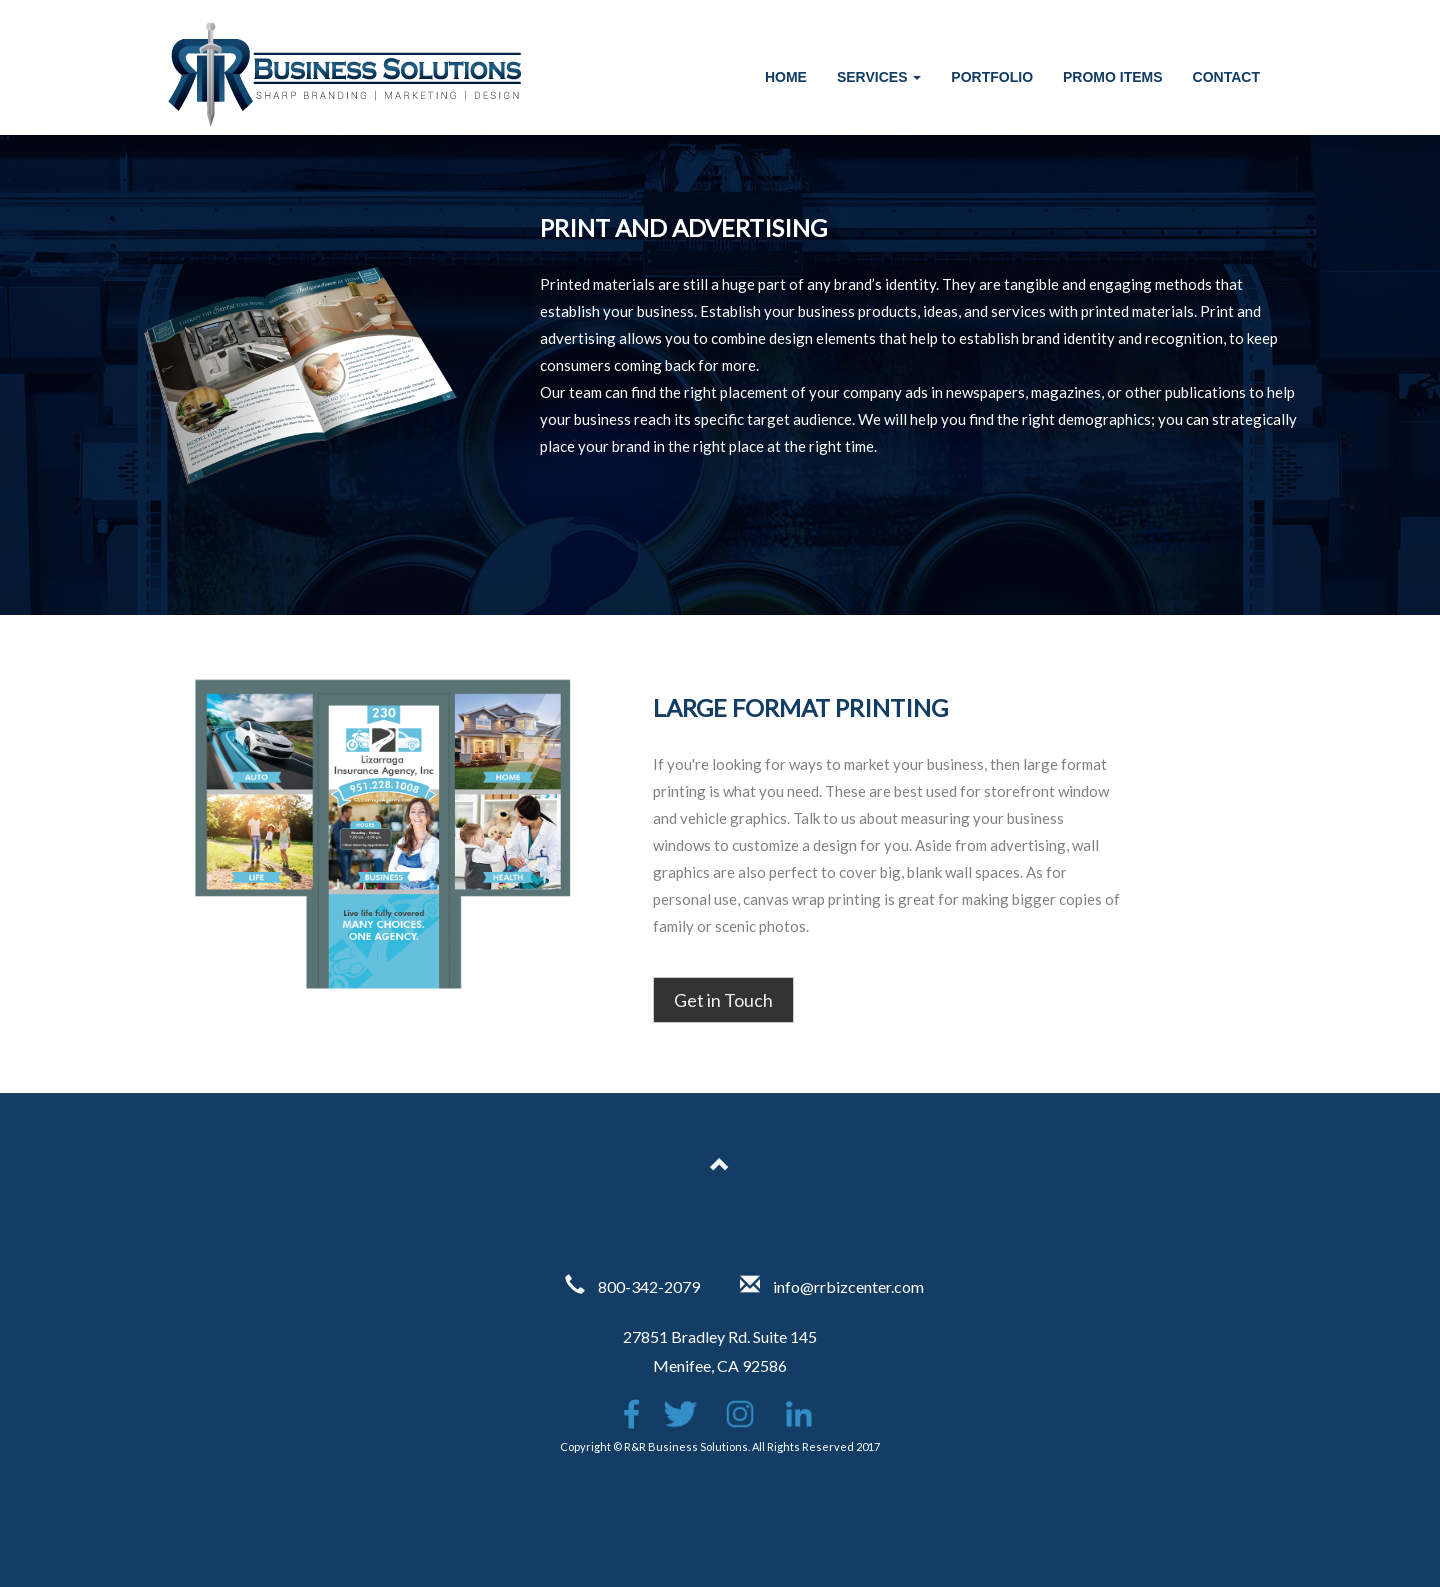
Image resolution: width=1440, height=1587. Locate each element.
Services (879, 77)
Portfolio (992, 77)
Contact (1226, 77)
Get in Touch (723, 1000)
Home (786, 77)
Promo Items (1113, 77)
